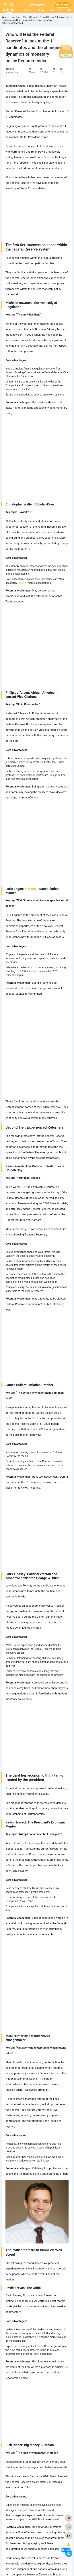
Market (30, 889)
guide (21, 582)
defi (7, 1418)
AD (69, 10)
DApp (40, 10)
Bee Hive (55, 10)
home (7, 17)
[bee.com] (68, 2518)
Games (26, 10)
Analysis (16, 17)
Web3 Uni (9, 10)
